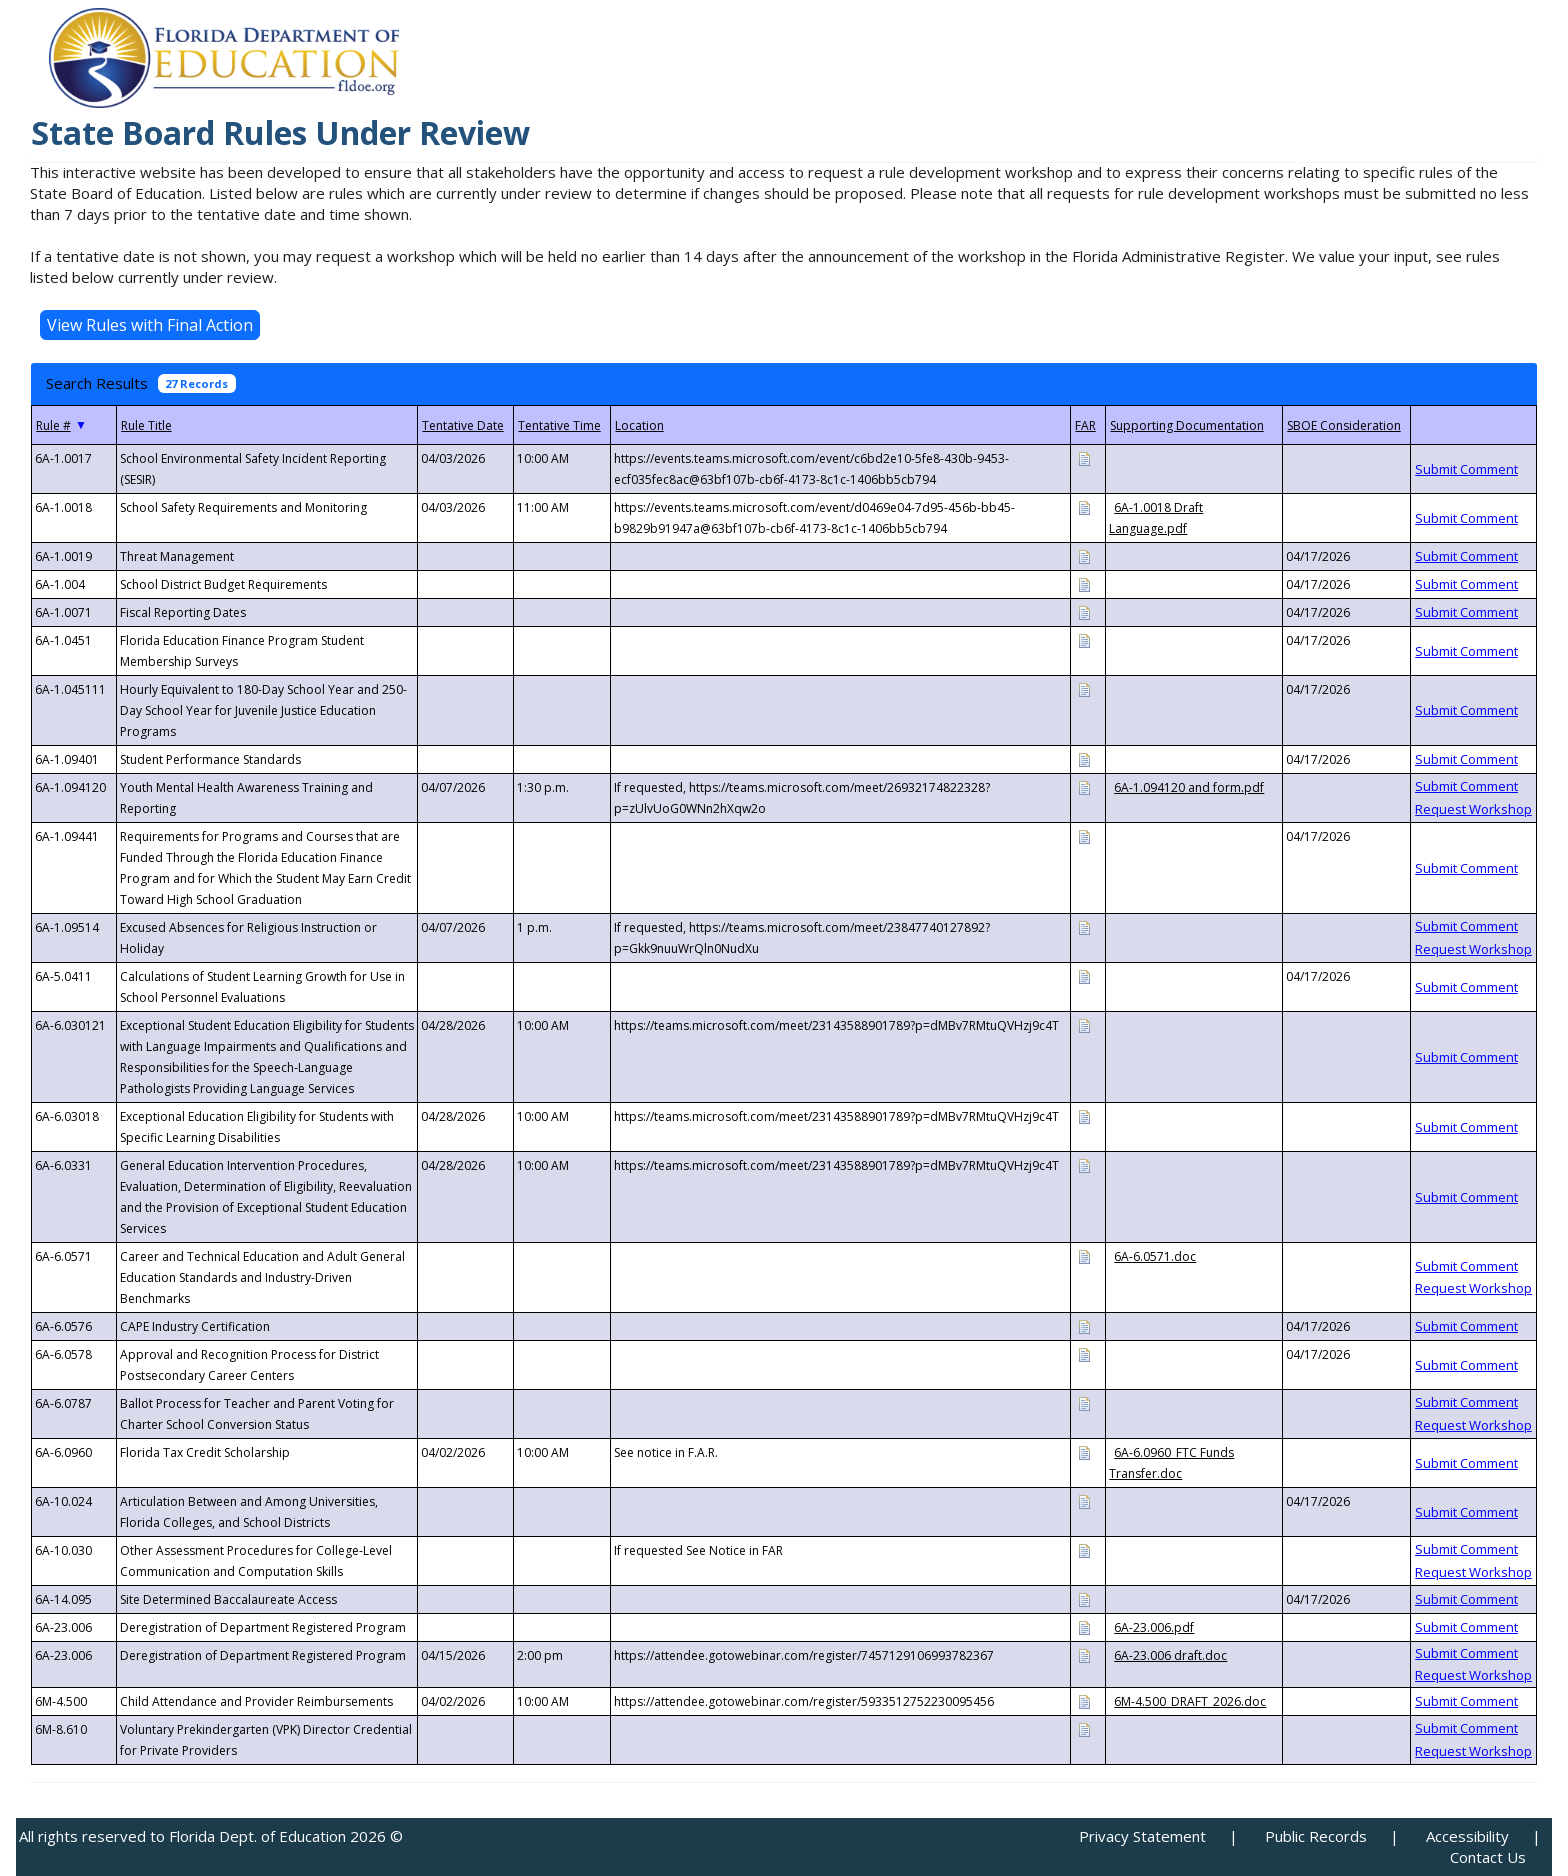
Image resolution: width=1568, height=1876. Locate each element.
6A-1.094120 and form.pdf (1189, 787)
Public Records (1316, 1836)
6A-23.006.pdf (1154, 1627)
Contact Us (1488, 1857)
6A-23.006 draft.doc (1170, 1655)
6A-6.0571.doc (1155, 1256)
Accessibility (1467, 1836)
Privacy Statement (1142, 1836)
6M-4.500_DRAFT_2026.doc (1190, 1701)
